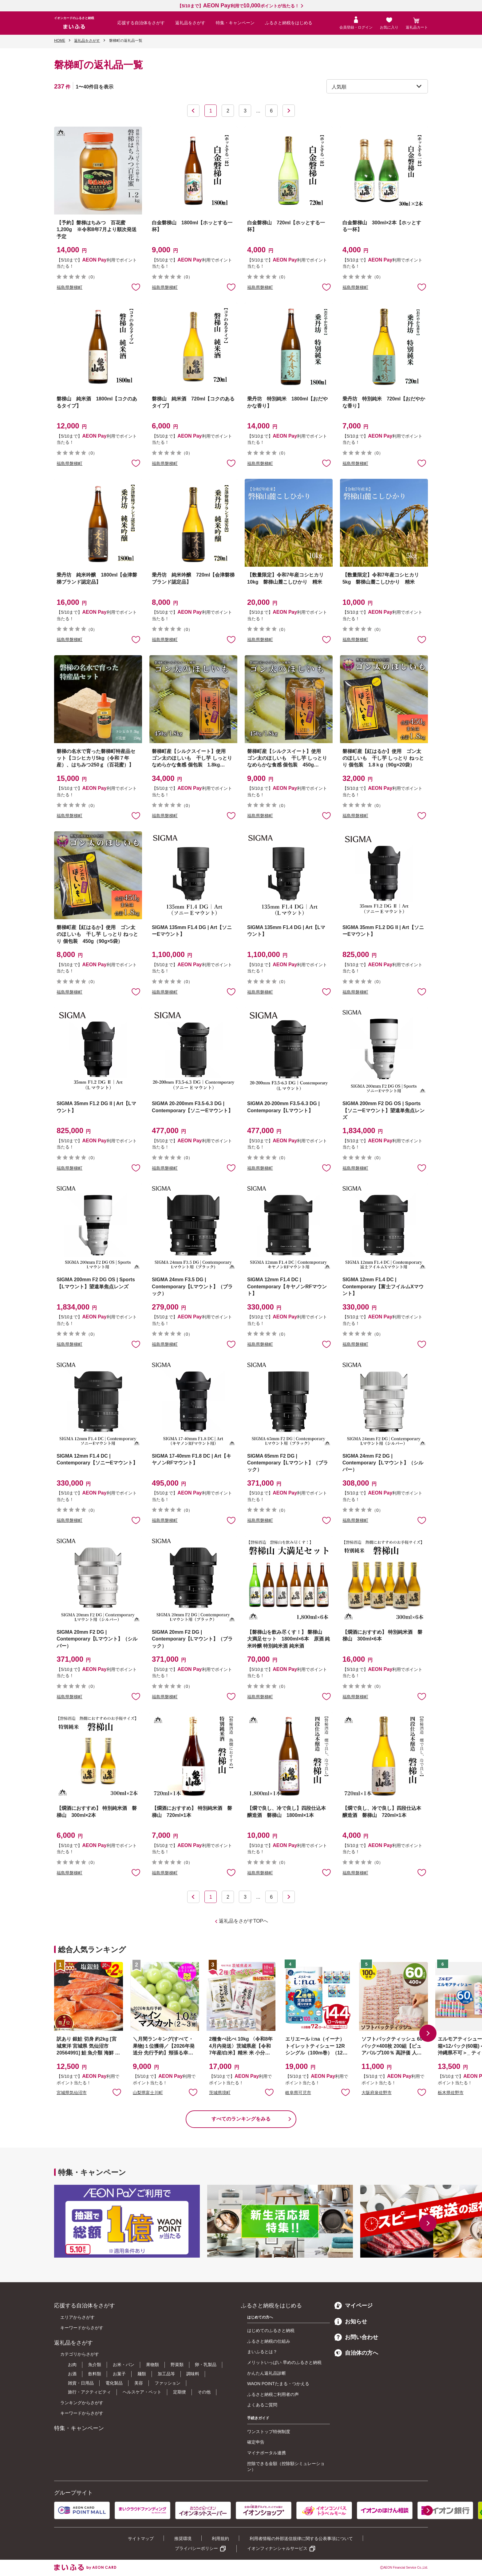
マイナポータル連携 (266, 2452)
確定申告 (255, 2442)
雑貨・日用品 (81, 2383)
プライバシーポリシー (196, 2548)
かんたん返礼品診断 (266, 2373)
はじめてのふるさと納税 (270, 2330)
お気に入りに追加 (116, 2092)
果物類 (152, 2364)
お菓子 (119, 2373)
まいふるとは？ (262, 2351)
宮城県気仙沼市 (72, 2092)
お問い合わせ (356, 2337)
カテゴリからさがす (79, 2354)
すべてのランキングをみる (241, 2118)
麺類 (141, 2373)
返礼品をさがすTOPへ (243, 1921)
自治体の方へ (356, 2353)
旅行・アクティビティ (89, 2391)
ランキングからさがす (81, 2402)
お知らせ (350, 2321)
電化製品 (114, 2383)
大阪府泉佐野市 (377, 2092)
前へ (193, 110)
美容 (138, 2383)
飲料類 (94, 2373)
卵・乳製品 (205, 2364)
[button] (428, 2033)
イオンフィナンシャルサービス (277, 2548)
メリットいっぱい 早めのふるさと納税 (284, 2362)
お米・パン (123, 2364)
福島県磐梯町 (69, 287)
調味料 (192, 2373)
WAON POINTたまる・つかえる (278, 2383)
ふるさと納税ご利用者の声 (273, 2394)
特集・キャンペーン (235, 22)
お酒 (72, 2373)
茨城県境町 (220, 2092)
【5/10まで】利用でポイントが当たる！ (238, 5)
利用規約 (220, 2538)
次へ (288, 110)
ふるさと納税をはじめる (288, 22)
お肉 (72, 2364)
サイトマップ (141, 2538)
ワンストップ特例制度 (268, 2431)
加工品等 (166, 2373)
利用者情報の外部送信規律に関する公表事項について (301, 2538)
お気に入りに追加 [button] (135, 286)
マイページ (353, 2305)
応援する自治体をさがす (141, 22)
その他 (204, 2391)
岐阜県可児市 (298, 2092)
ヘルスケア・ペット (142, 2391)
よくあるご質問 (262, 2404)
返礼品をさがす (190, 22)
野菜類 (177, 2364)
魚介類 (94, 2364)
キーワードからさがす (81, 2327)
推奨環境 (183, 2538)
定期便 (179, 2391)
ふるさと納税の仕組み (268, 2341)
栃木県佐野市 (451, 2092)
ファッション (167, 2383)
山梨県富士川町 (148, 2092)
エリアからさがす (77, 2317)
